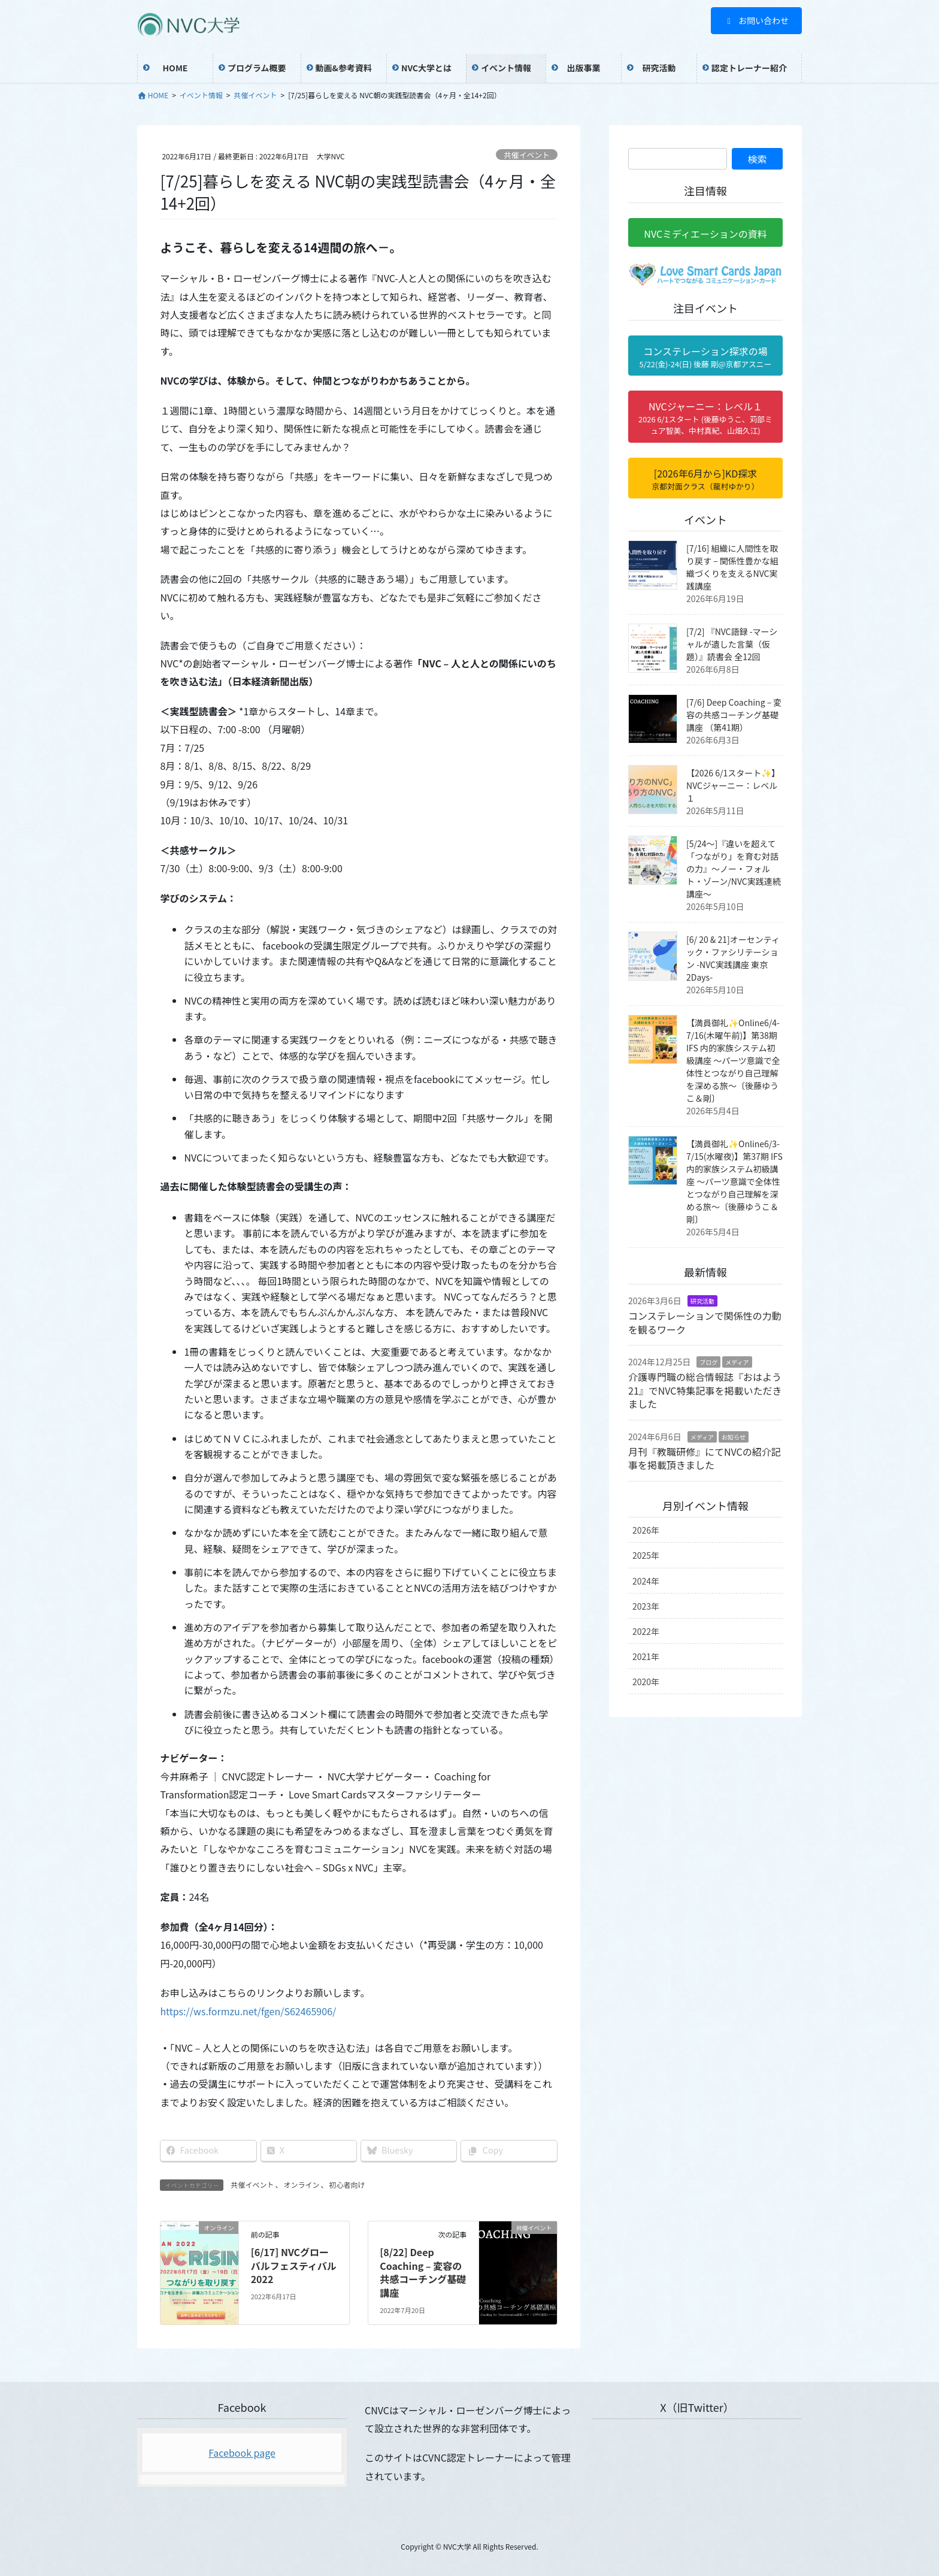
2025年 (645, 1555)
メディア (737, 1361)
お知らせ (734, 1436)
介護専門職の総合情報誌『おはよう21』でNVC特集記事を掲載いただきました (705, 1390)
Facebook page (241, 2452)
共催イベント (527, 155)
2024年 (645, 1581)
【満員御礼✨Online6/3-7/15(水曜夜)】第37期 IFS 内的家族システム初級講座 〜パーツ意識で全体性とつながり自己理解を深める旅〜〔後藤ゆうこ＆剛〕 (734, 1181)
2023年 (645, 1606)
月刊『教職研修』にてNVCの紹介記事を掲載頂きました (704, 1458)
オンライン (301, 2184)
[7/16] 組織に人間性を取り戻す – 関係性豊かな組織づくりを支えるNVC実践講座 (732, 567)
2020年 (645, 1682)
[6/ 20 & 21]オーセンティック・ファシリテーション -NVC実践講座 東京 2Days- (733, 958)
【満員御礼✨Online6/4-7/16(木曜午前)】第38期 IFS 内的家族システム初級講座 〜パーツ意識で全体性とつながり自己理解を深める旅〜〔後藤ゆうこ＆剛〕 (733, 1060)
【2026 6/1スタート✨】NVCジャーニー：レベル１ (733, 785)
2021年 (645, 1656)
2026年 (645, 1530)
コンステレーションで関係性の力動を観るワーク (704, 1322)
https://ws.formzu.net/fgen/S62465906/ (248, 2011)
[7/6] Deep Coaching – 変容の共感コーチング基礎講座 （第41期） (734, 714)
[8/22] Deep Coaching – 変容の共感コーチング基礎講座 (423, 2272)
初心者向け (347, 2184)
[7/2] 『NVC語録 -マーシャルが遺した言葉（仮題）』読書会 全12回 (731, 644)
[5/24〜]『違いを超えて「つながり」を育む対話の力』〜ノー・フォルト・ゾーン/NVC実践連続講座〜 (733, 868)
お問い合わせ (756, 20)
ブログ (708, 1361)
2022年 (645, 1631)
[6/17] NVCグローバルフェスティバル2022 (294, 2265)
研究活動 (702, 1300)
